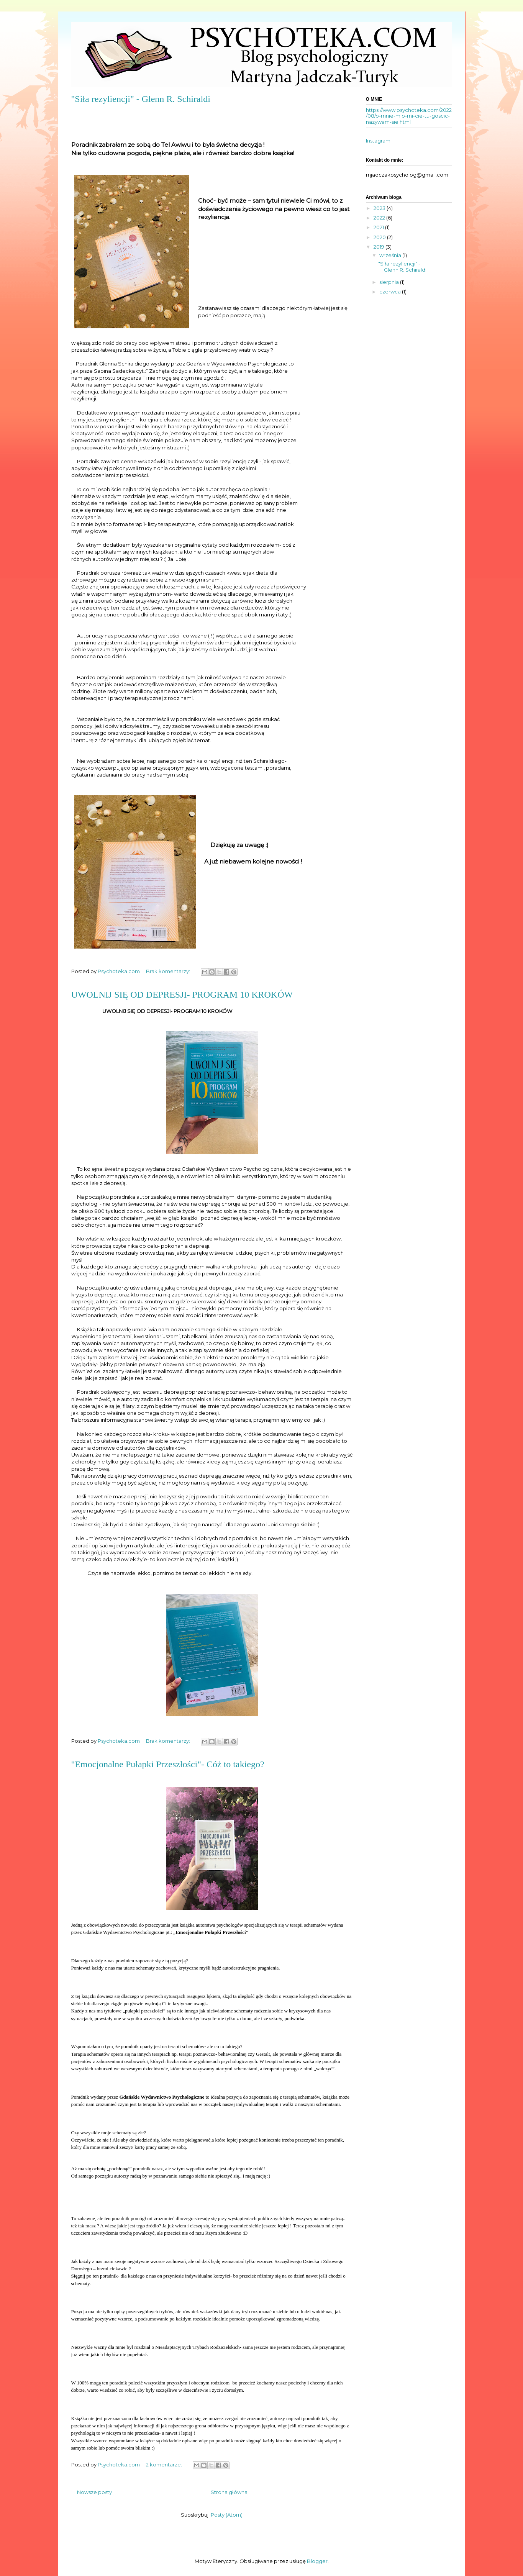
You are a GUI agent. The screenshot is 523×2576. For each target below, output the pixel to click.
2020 (380, 237)
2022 (380, 218)
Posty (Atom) (227, 2515)
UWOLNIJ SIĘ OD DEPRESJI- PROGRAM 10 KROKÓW (182, 995)
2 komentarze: (164, 2464)
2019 (379, 247)
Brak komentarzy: (168, 971)
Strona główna (229, 2492)
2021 (379, 227)
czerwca (390, 291)
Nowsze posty (94, 2492)
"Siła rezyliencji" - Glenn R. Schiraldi (141, 99)
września (390, 255)
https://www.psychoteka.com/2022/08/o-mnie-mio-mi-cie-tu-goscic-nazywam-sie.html (409, 116)
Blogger (317, 2561)
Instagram (378, 141)
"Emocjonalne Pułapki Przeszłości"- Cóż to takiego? (167, 1764)
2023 (380, 208)
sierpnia (389, 282)
